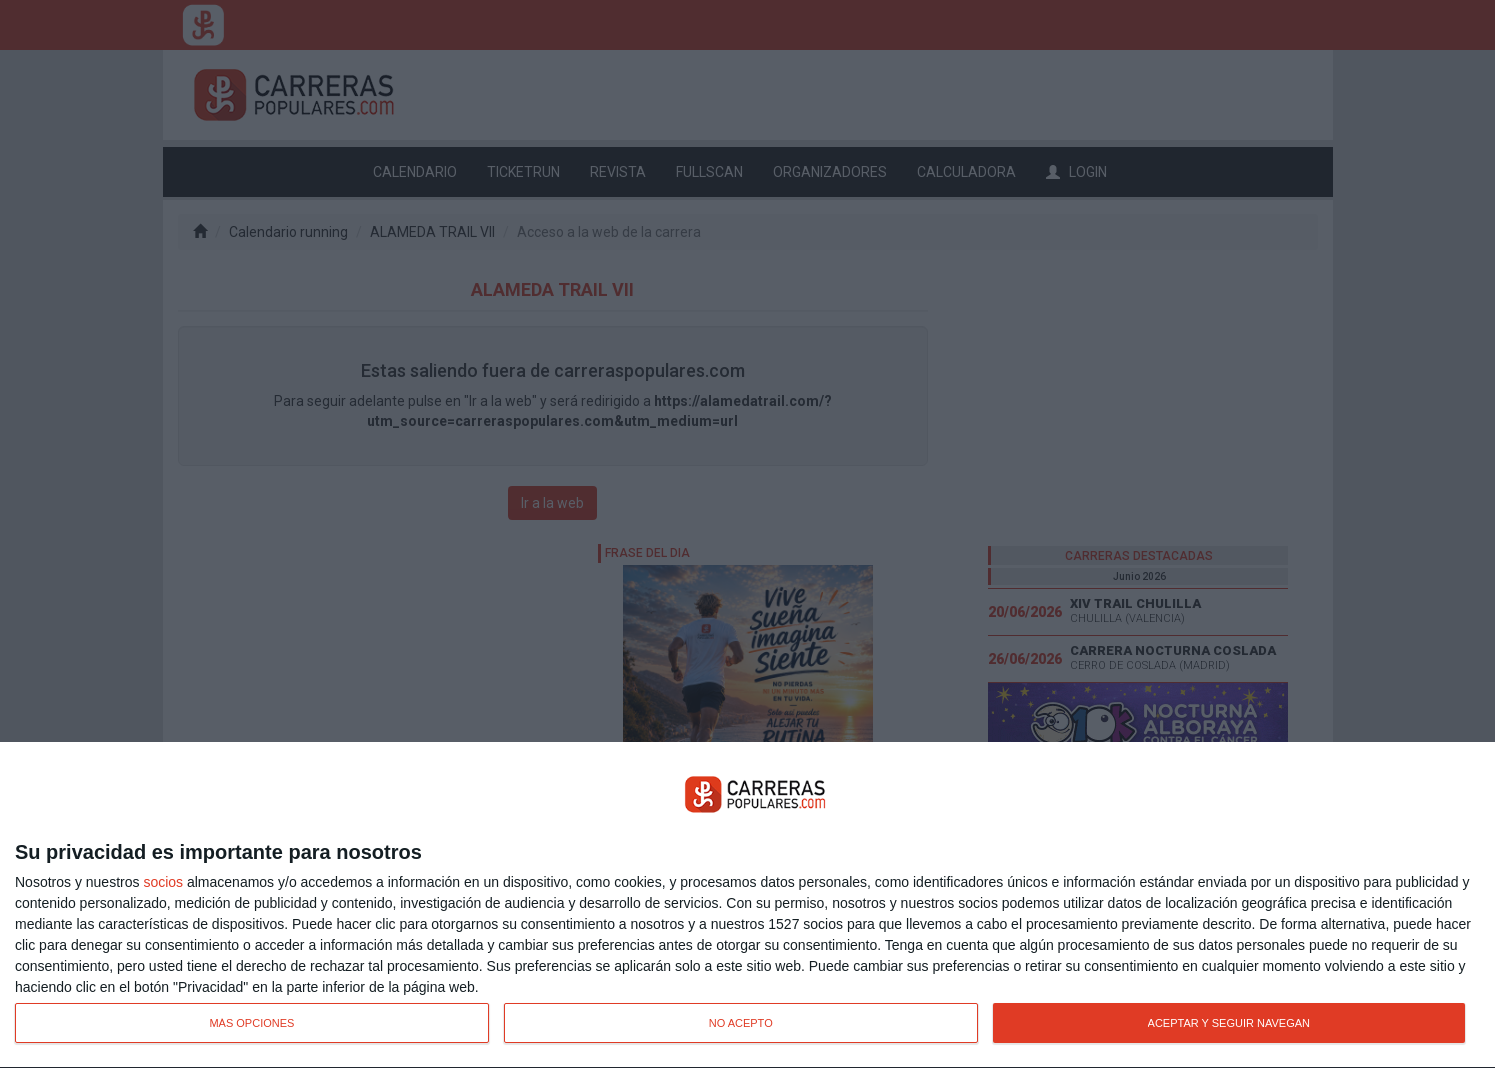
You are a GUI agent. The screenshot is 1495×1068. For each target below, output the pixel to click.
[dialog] (747, 905)
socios (163, 882)
